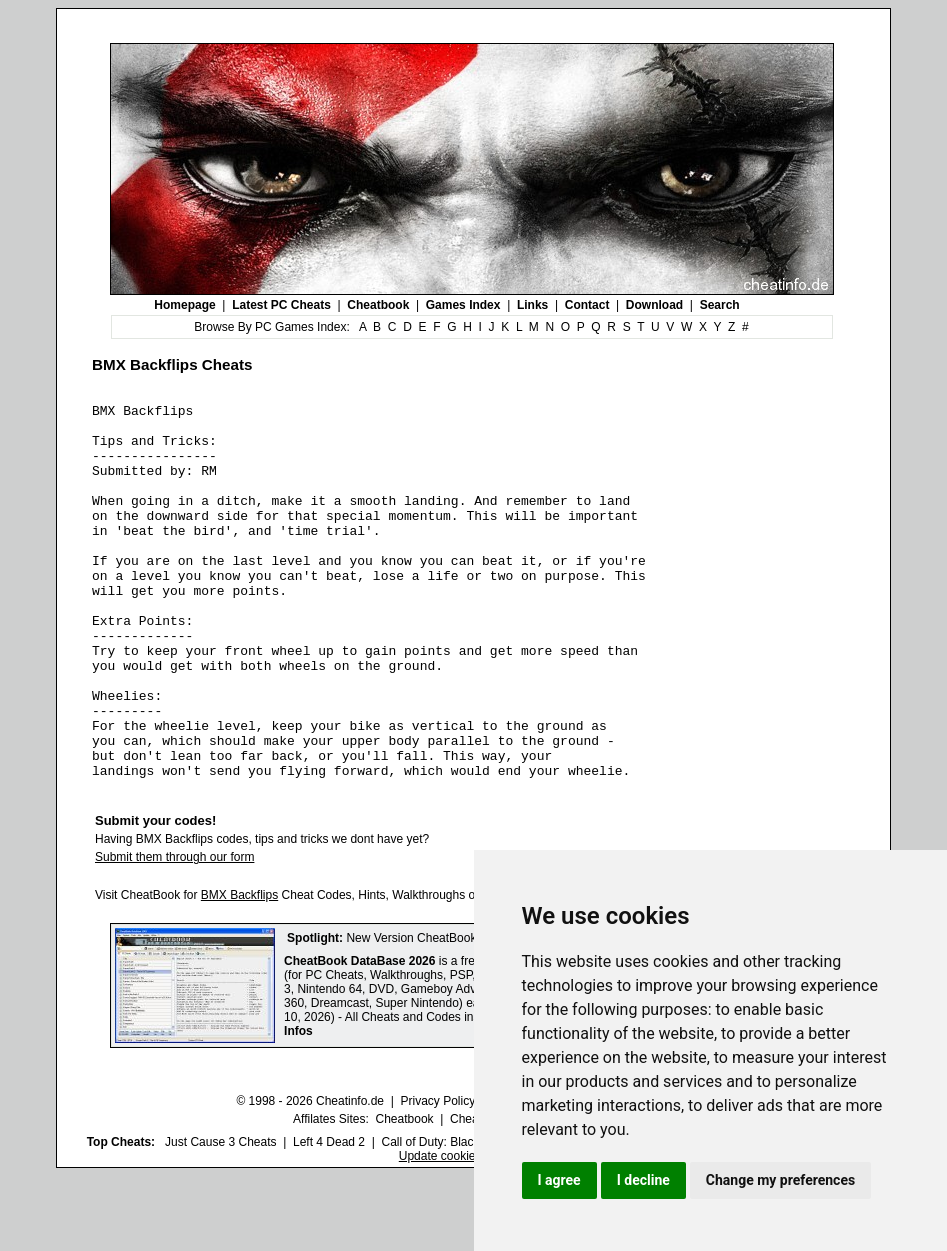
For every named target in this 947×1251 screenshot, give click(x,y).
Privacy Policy (437, 1176)
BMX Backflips (239, 970)
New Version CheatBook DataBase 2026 (454, 1013)
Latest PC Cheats (281, 305)
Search (720, 305)
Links (532, 305)
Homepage (184, 305)
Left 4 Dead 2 (329, 1217)
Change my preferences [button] (780, 1180)
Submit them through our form (174, 932)
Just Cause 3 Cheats (220, 1217)
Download (654, 305)
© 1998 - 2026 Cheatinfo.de (310, 1176)
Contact (587, 305)
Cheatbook (378, 305)
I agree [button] (559, 1180)
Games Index (463, 305)
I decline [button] (643, 1180)
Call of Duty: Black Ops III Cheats (470, 1217)
